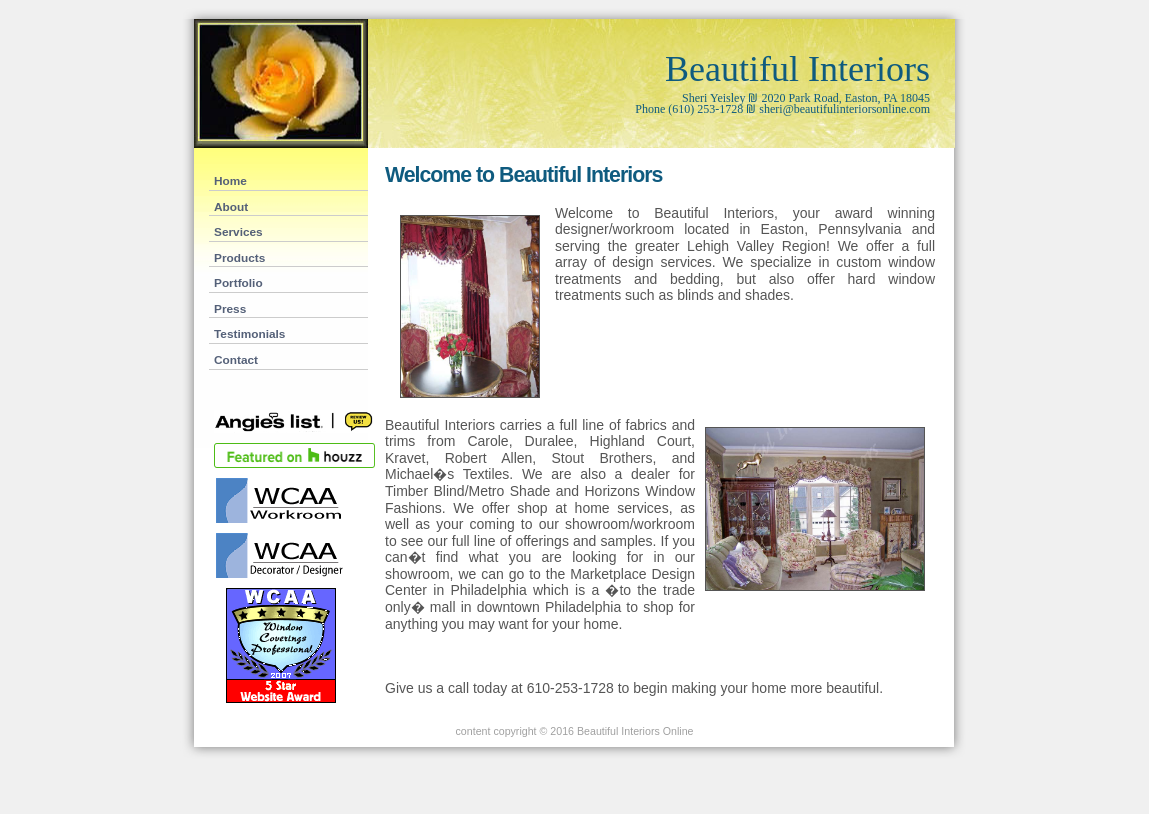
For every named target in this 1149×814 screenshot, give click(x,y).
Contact (236, 360)
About (231, 207)
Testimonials (249, 334)
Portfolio (238, 283)
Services (238, 232)
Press (230, 309)
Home (230, 181)
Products (239, 258)
